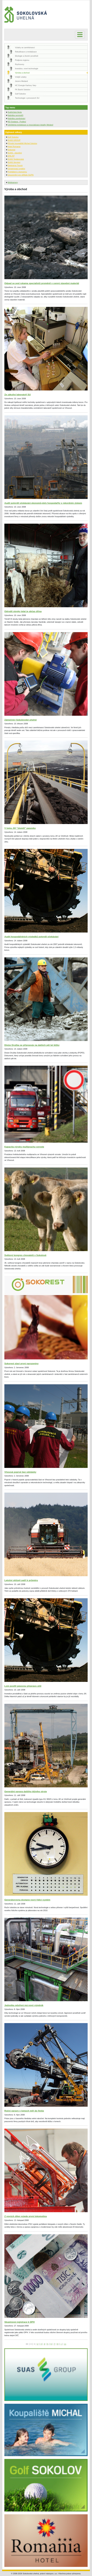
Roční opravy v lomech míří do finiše (24, 2110)
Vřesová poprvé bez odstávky (20, 1472)
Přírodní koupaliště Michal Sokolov (22, 143)
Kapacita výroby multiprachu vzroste (24, 1146)
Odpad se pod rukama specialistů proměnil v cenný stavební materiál (41, 283)
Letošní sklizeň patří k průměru (21, 1580)
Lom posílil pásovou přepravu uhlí (22, 1686)
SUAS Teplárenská (16, 159)
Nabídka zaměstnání (16, 118)
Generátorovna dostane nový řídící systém (27, 1899)
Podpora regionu (22, 60)
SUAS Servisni (14, 162)
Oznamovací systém (16, 169)
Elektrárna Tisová (15, 165)
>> (65, 2344)
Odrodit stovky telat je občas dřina (23, 611)
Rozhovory (19, 64)
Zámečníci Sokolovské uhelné (20, 720)
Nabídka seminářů (15, 115)
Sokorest (11, 150)
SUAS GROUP (14, 140)
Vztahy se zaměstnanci (25, 47)
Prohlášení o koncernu (17, 172)
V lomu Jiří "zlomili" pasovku (20, 828)
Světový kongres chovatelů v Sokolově (25, 1255)
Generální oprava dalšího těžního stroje (25, 1791)
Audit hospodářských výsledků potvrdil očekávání (31, 936)
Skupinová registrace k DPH (19, 2322)
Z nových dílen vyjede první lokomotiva (25, 2216)
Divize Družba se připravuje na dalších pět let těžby (32, 1045)
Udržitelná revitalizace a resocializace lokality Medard (30, 125)
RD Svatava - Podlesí (17, 122)
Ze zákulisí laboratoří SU (17, 394)
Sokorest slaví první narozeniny (21, 1363)
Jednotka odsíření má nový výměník (23, 2005)
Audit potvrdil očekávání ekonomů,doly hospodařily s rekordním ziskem (43, 503)
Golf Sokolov (20, 94)
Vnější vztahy (20, 77)
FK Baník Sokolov (22, 90)
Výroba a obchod (22, 73)
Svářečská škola (15, 112)
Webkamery (13, 182)
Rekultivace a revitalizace (26, 52)
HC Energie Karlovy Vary (25, 85)
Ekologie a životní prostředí (26, 56)
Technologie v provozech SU (27, 98)
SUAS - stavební (15, 153)
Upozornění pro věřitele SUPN (21, 175)
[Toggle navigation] (80, 35)
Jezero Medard (21, 81)
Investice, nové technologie (26, 68)
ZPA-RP (11, 156)
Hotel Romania (14, 146)
